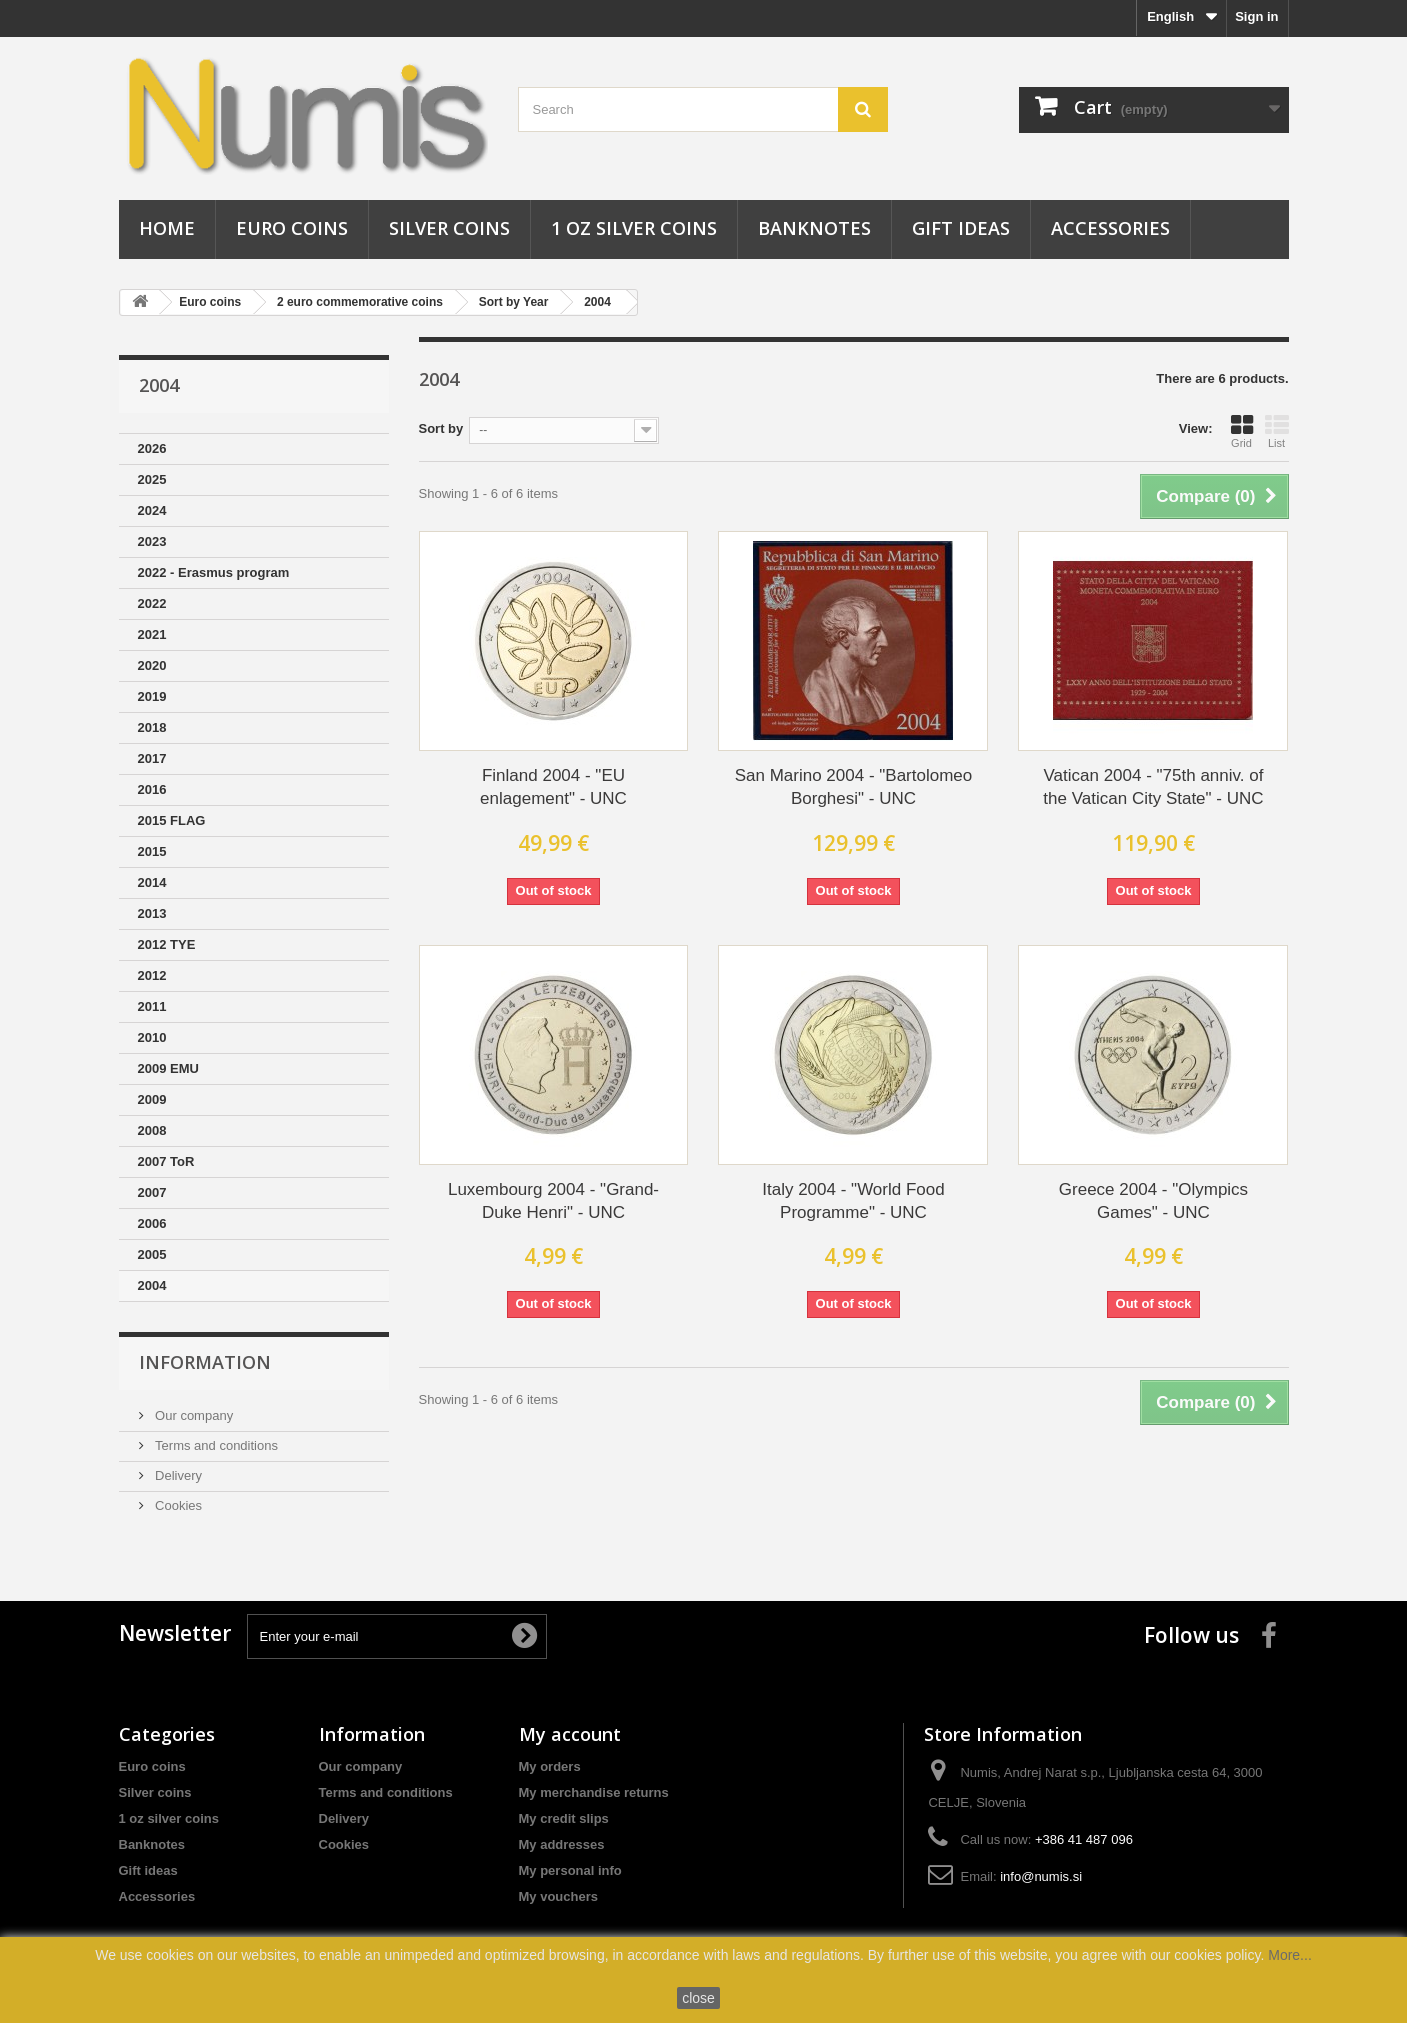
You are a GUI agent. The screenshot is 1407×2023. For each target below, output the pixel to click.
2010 (152, 1037)
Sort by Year (514, 302)
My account (570, 1734)
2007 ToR (166, 1161)
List (1277, 431)
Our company (193, 1415)
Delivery (177, 1475)
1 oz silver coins (634, 228)
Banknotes (814, 228)
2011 (152, 1006)
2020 (152, 665)
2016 (152, 789)
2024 (152, 510)
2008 (152, 1130)
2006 (152, 1223)
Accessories (1110, 228)
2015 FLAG (172, 820)
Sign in (1256, 16)
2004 (597, 302)
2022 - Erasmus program (214, 572)
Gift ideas (961, 228)
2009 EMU (168, 1068)
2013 (152, 913)
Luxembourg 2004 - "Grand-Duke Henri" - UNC (553, 1201)
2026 (152, 448)
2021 (152, 634)
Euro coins (292, 228)
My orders (550, 1766)
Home (167, 228)
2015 (152, 851)
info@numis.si (1041, 1876)
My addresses (562, 1844)
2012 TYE (167, 944)
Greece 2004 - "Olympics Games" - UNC (1153, 1201)
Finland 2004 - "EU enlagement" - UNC (553, 787)
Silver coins (449, 228)
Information (205, 1362)
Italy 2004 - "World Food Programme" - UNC (853, 1201)
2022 (152, 603)
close (698, 1998)
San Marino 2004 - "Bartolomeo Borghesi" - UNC (854, 787)
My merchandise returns (594, 1792)
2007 (152, 1192)
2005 (152, 1254)
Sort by (441, 428)
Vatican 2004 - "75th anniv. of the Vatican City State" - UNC (1153, 787)
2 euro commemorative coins (360, 302)
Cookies (177, 1505)
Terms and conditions (215, 1445)
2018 (152, 727)
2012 (152, 975)
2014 (152, 882)
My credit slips (564, 1818)
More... (1290, 1955)
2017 (152, 758)
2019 (152, 696)
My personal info (570, 1870)
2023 (152, 541)
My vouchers (558, 1896)
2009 (152, 1099)
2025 (152, 479)
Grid (1242, 431)
